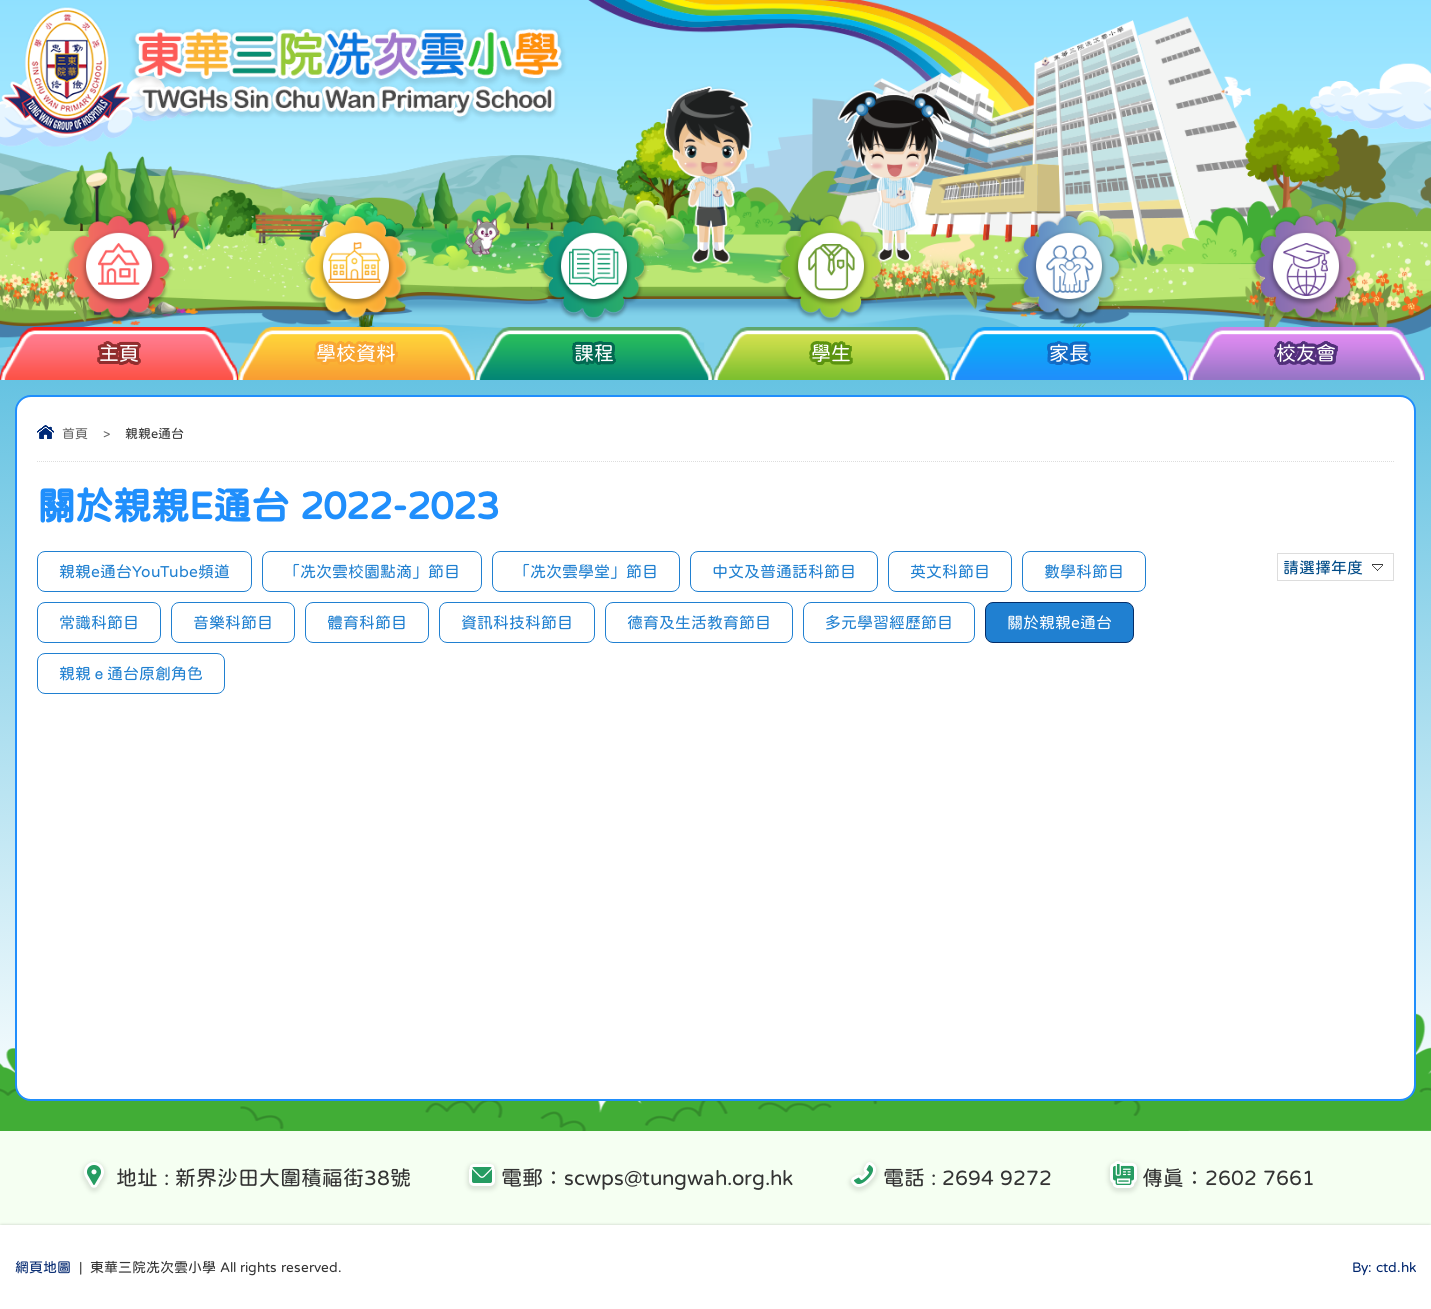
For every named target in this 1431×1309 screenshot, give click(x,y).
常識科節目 (99, 622)
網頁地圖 (43, 1267)
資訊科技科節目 (517, 622)
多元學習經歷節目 (889, 622)
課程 (593, 345)
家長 (1068, 345)
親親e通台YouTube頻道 (144, 571)
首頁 (75, 433)
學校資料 (356, 345)
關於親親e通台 (1059, 622)
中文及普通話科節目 (784, 571)
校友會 (1306, 345)
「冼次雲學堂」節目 (586, 571)
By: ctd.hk (1384, 1267)
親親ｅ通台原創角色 (131, 673)
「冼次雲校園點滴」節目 (372, 571)
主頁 (118, 345)
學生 (831, 345)
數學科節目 (1084, 571)
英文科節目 (950, 571)
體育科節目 (367, 622)
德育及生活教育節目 (699, 622)
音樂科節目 (233, 622)
